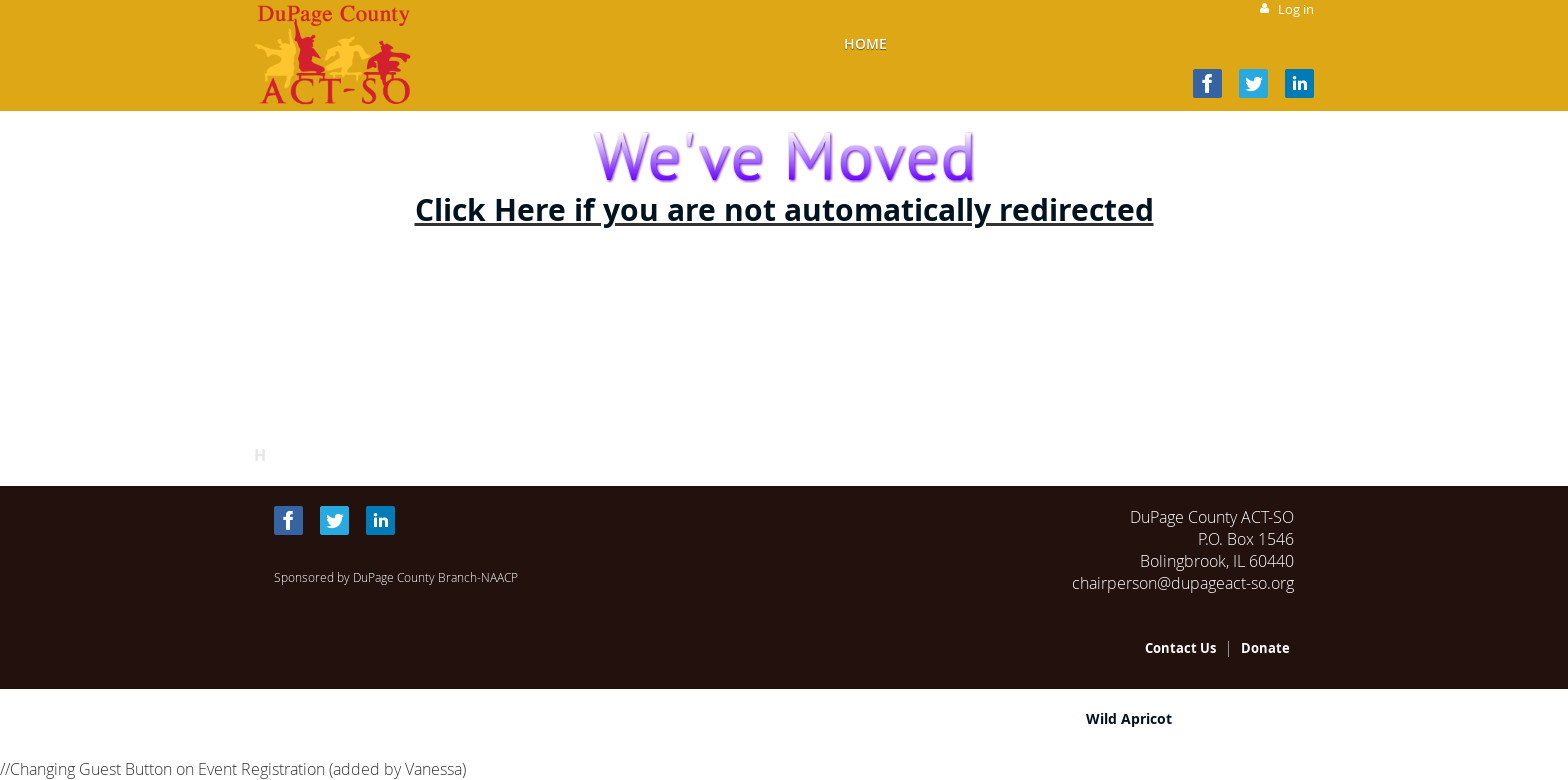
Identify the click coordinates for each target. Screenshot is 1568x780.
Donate (1265, 648)
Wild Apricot (1129, 718)
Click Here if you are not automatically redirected (784, 209)
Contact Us (1180, 648)
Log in (1296, 9)
